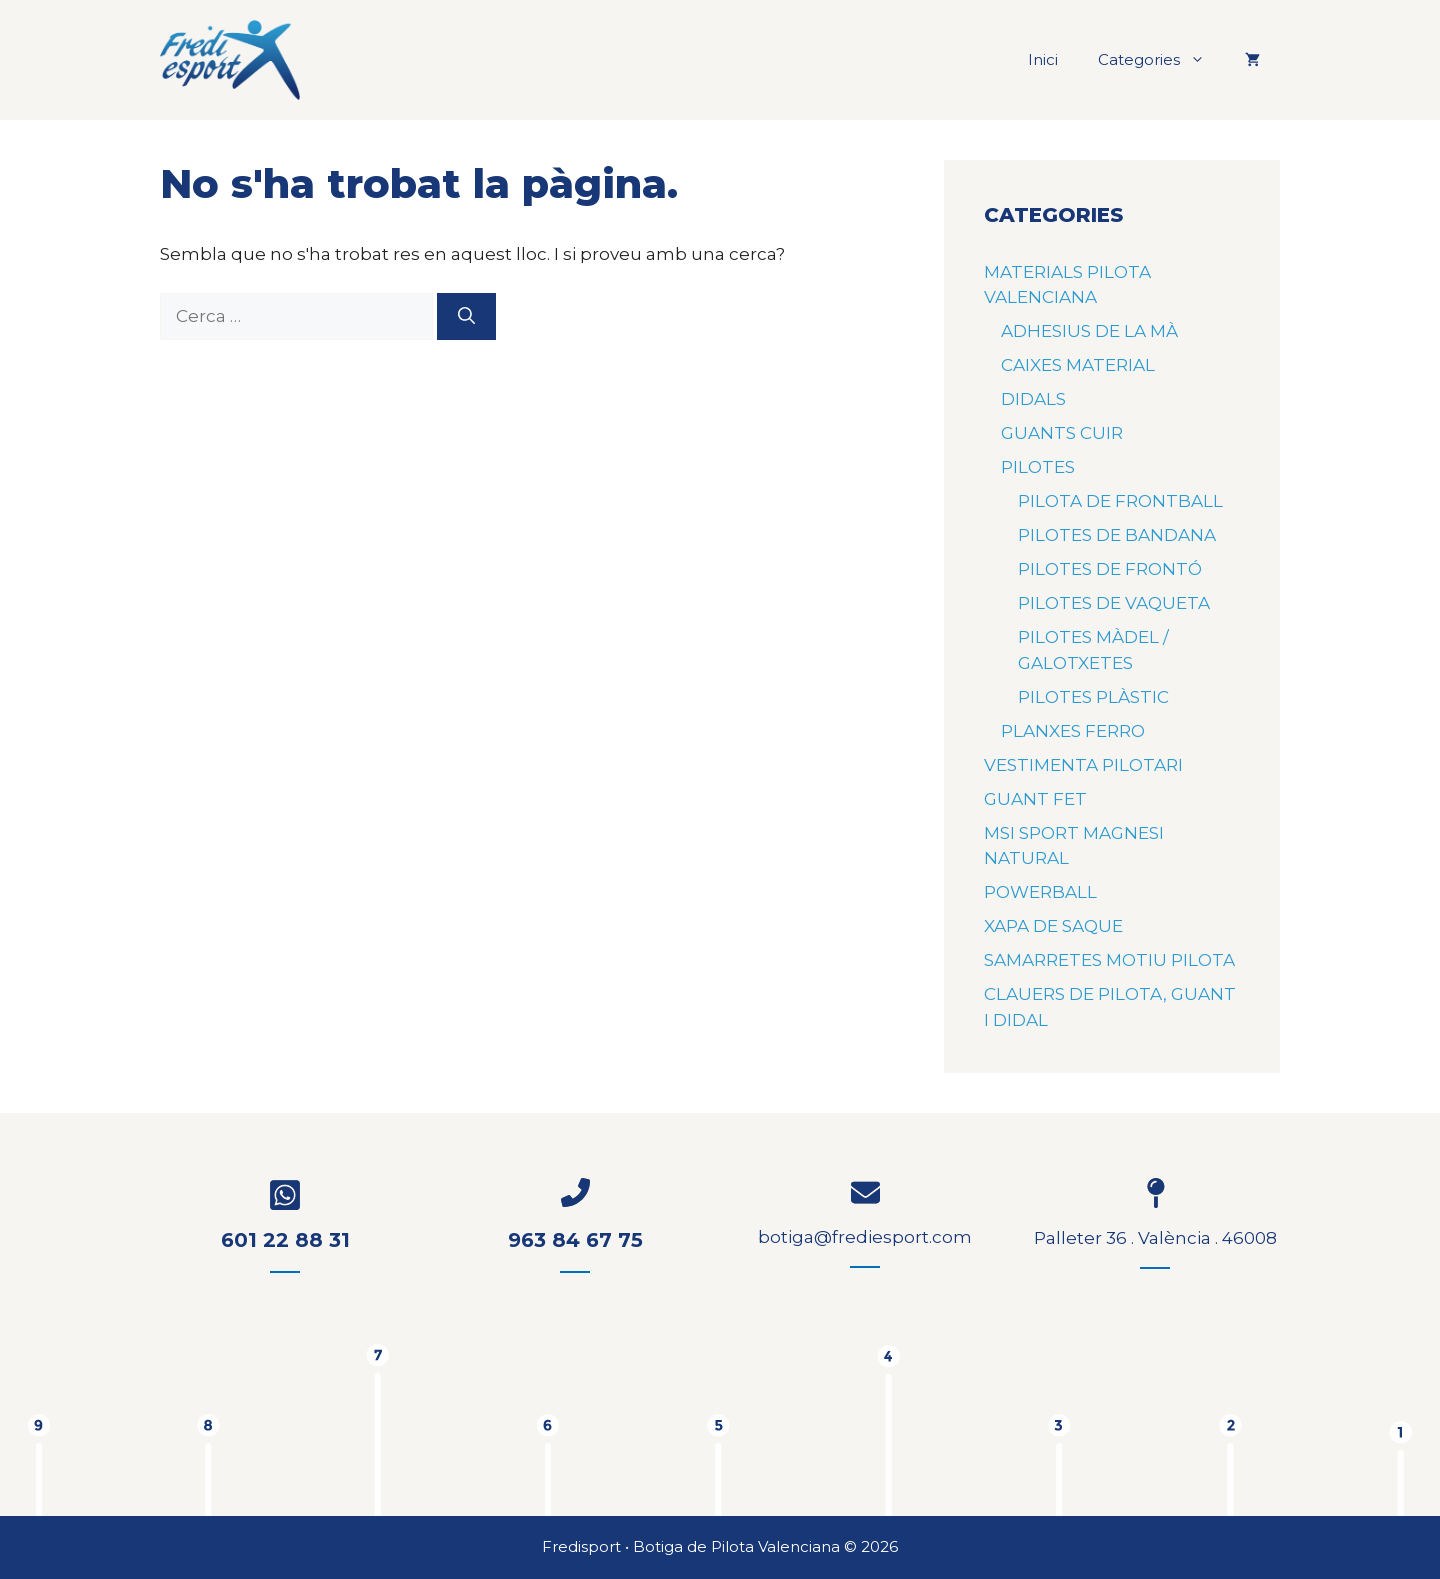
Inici (1043, 59)
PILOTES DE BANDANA (1117, 535)
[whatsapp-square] (285, 1195)
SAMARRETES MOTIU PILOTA (1109, 960)
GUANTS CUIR (1062, 433)
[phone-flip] (575, 1192)
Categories (1161, 60)
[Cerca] (466, 317)
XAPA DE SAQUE (1053, 926)
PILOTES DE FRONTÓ (1110, 569)
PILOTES (1038, 467)
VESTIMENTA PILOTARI (1083, 765)
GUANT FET (1035, 799)
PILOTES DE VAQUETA (1114, 603)
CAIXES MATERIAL (1078, 365)
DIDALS (1033, 399)
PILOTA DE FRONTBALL (1120, 501)
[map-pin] (1155, 1193)
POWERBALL (1040, 892)
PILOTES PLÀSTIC (1093, 697)
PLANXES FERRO (1073, 731)
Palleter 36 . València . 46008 (1155, 1238)
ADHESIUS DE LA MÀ (1089, 331)
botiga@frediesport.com (865, 1237)
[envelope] (865, 1192)
